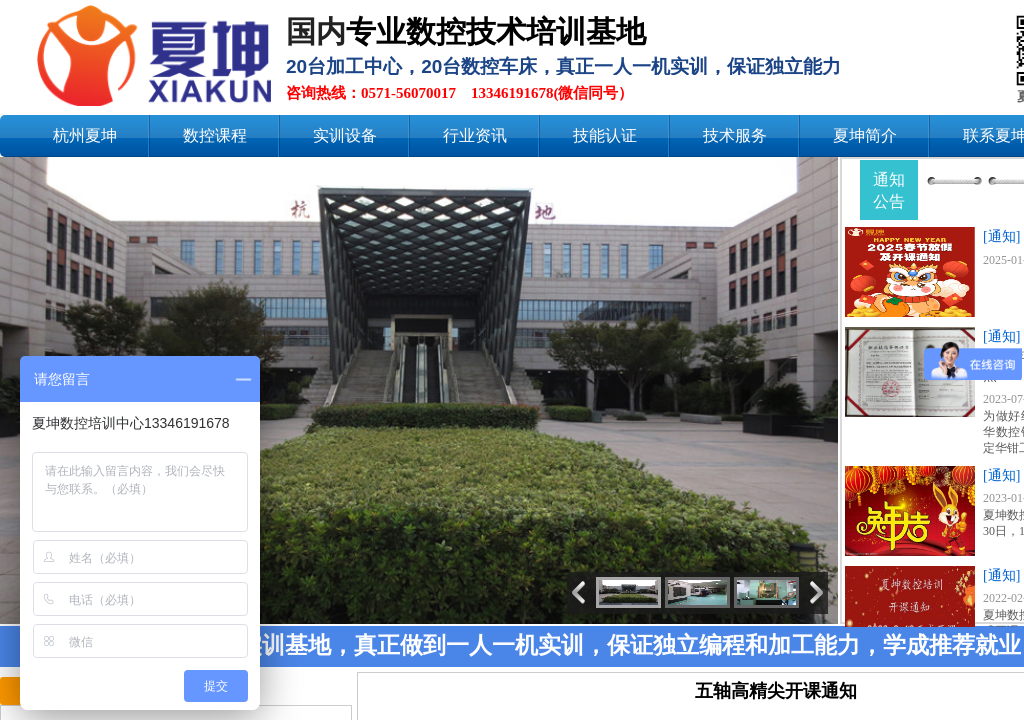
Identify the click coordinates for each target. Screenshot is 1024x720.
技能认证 (605, 135)
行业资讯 (475, 135)
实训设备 (345, 135)
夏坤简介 (865, 135)
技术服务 (735, 135)
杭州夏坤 (85, 135)
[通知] (1001, 236)
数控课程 (215, 135)
